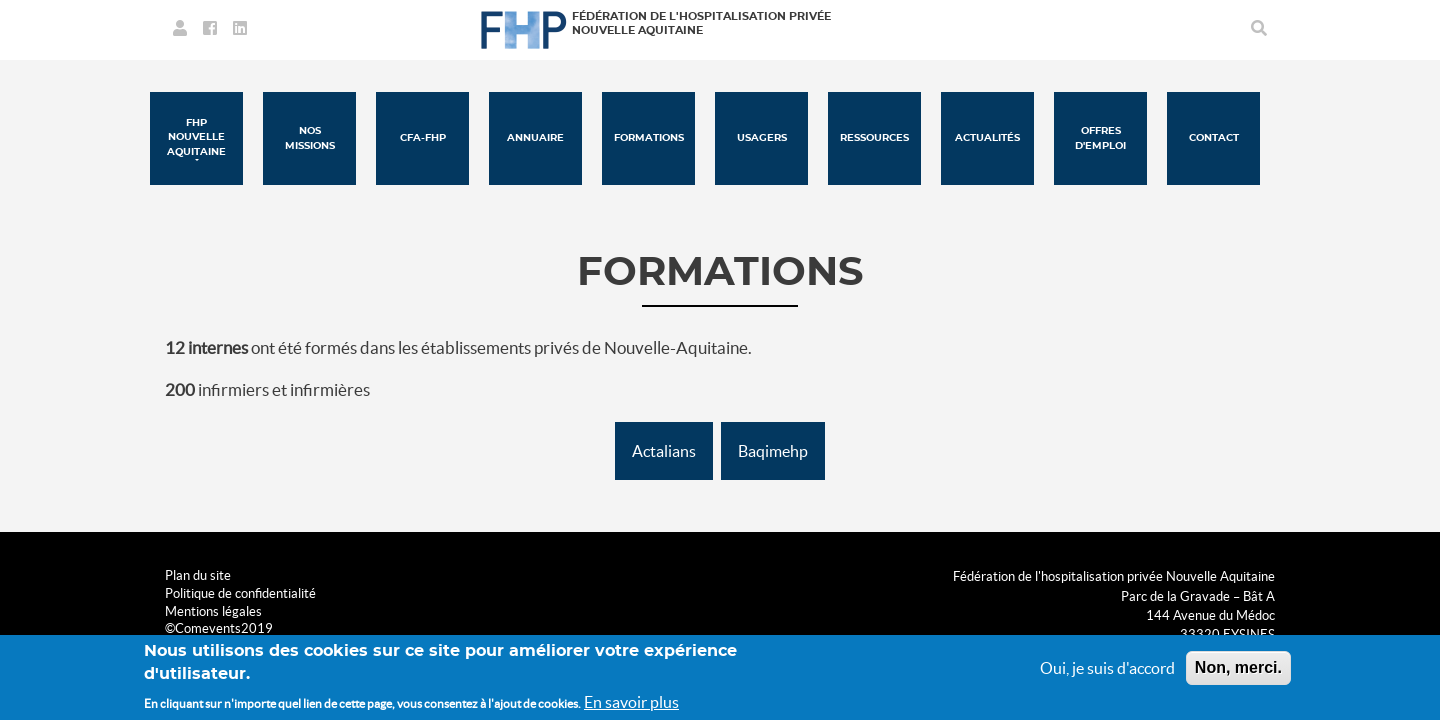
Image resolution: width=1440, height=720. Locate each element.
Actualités (987, 138)
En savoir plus (631, 702)
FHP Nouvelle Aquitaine (196, 137)
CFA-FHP (423, 138)
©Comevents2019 (219, 628)
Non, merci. (1238, 667)
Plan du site (198, 575)
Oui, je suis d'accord (1107, 668)
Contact (1214, 138)
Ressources (874, 138)
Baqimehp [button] (773, 451)
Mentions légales (213, 611)
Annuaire (535, 138)
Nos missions (310, 138)
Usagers (762, 138)
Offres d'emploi (1100, 138)
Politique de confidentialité (240, 593)
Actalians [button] (664, 451)
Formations (649, 138)
